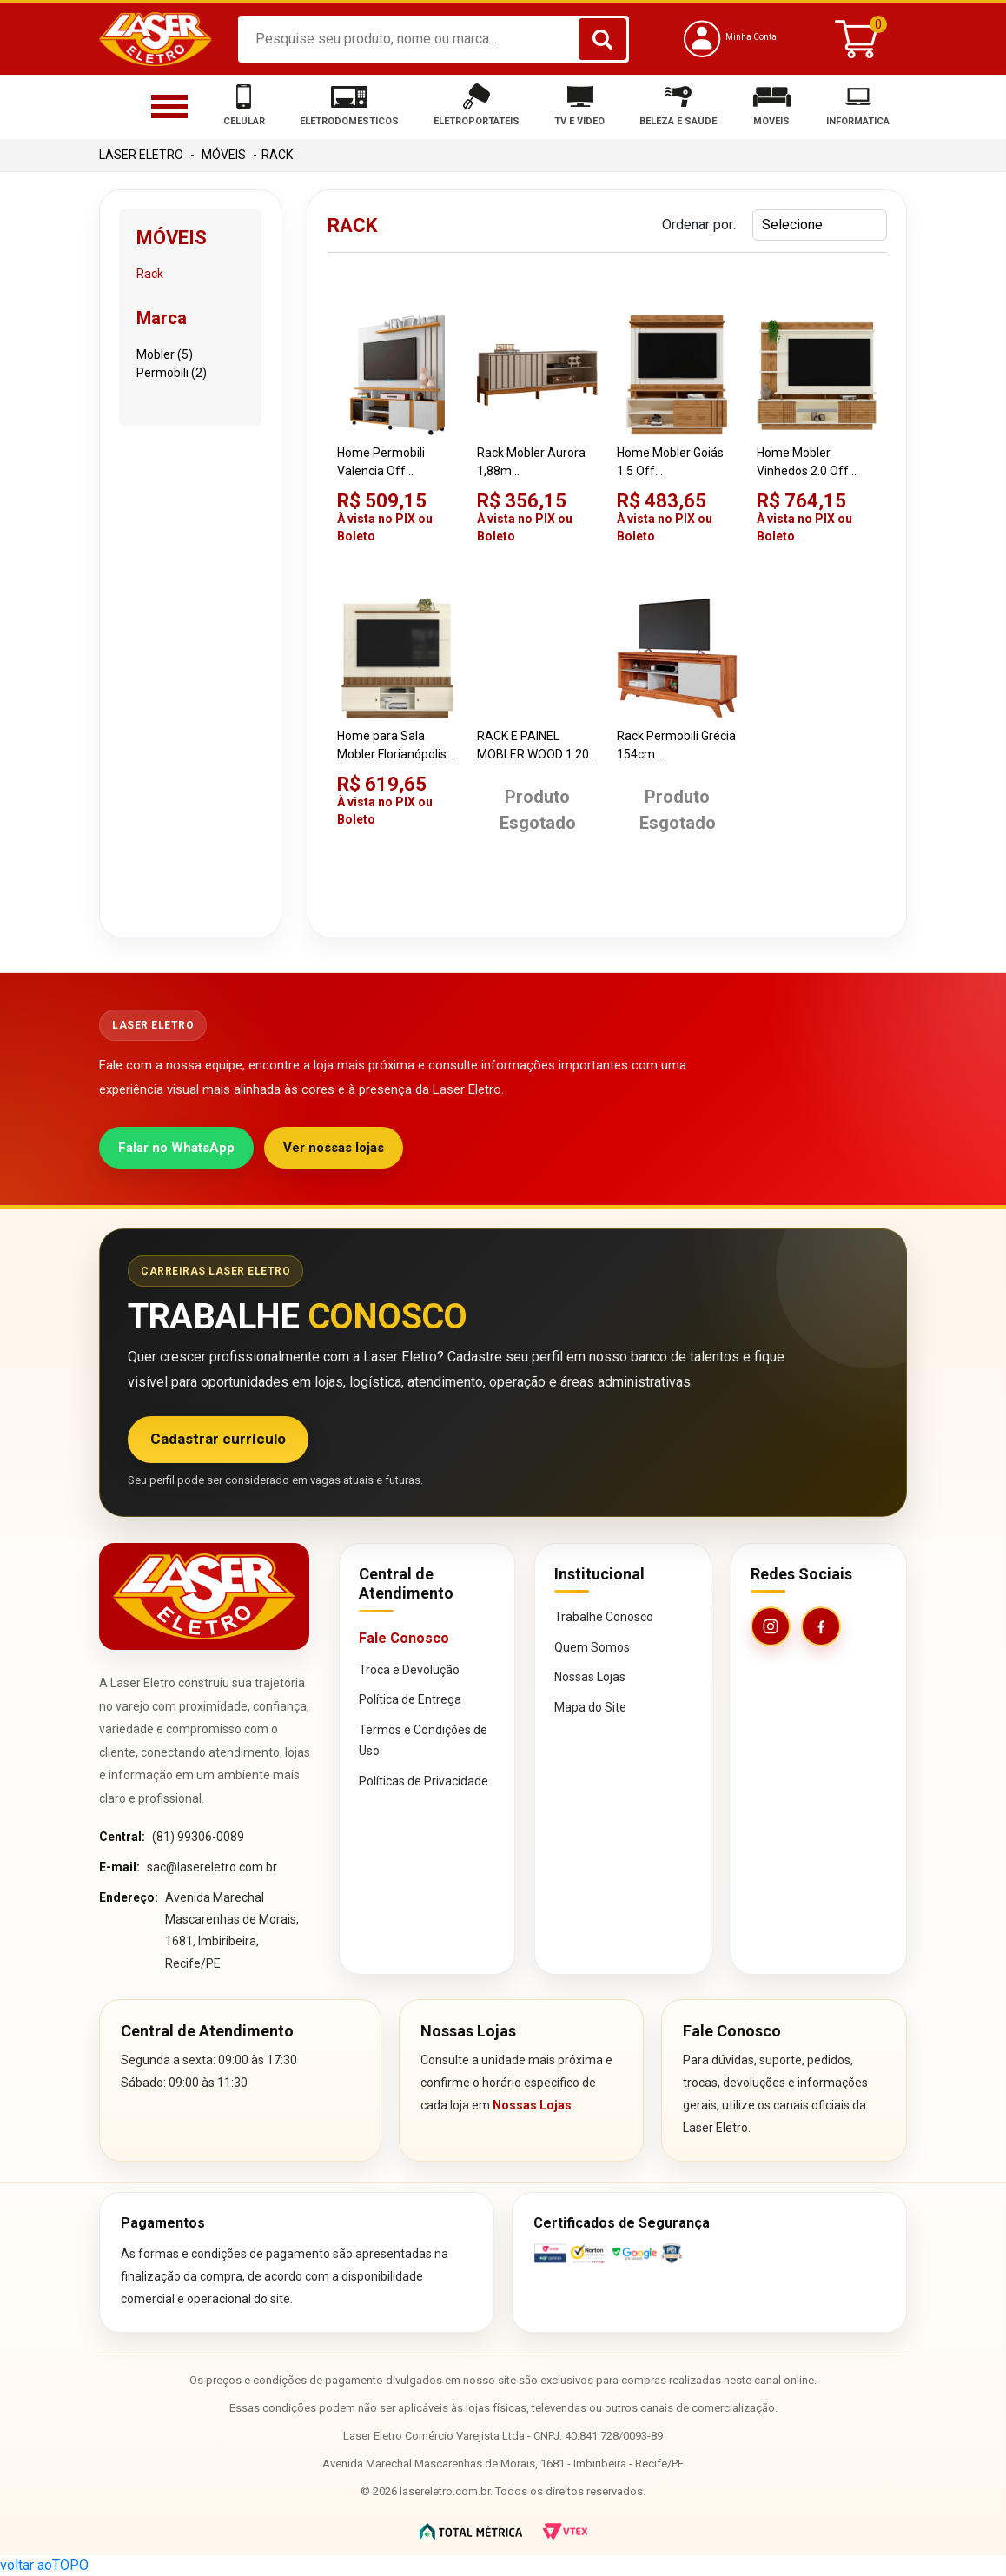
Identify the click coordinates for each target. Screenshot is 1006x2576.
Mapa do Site (590, 1707)
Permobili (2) (171, 373)
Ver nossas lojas (333, 1148)
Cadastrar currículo (218, 1438)
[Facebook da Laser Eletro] (821, 1626)
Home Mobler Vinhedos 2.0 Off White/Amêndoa (803, 463)
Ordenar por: (699, 224)
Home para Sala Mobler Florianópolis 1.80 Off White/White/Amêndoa (397, 746)
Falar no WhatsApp (176, 1148)
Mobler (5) (164, 354)
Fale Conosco (404, 1638)
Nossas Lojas (589, 1677)
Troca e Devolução (409, 1670)
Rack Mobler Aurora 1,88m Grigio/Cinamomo (531, 463)
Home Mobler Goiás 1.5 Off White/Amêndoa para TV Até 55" (676, 463)
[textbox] (433, 39)
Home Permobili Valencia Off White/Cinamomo (385, 463)
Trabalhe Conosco (603, 1617)
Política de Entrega (410, 1699)
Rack (277, 155)
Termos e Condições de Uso (423, 1740)
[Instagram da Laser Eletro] (771, 1626)
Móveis (224, 155)
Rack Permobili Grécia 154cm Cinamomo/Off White (676, 746)
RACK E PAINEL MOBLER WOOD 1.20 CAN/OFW (533, 746)
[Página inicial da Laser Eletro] (204, 1596)
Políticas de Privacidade (423, 1781)
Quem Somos (592, 1647)
